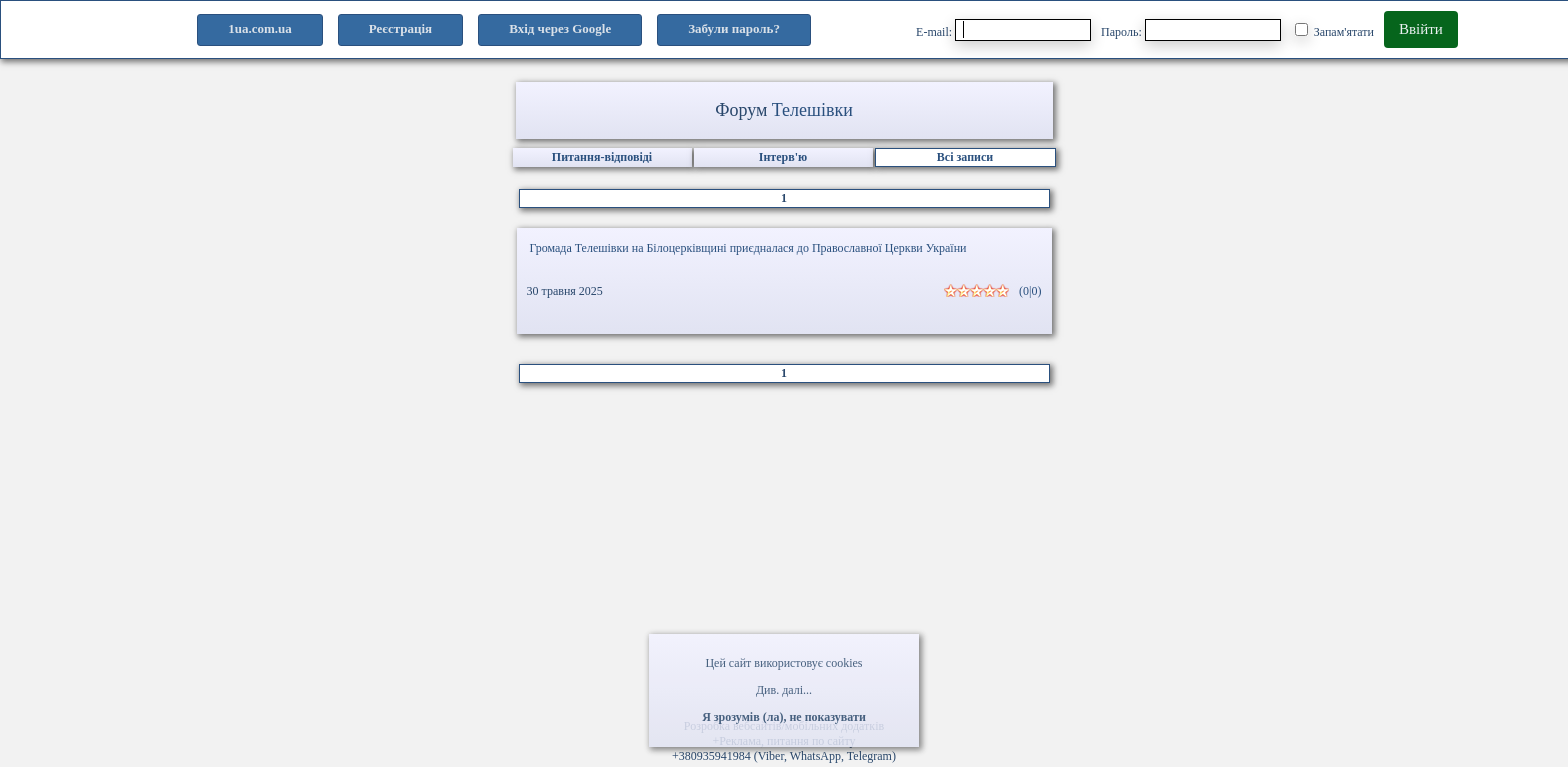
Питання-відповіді (602, 157)
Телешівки (812, 110)
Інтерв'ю (783, 157)
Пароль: (1191, 30)
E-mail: (1003, 30)
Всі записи (965, 157)
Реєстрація (400, 28)
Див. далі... (784, 690)
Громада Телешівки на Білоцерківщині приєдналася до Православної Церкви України (748, 248)
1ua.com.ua (260, 28)
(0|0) (1030, 291)
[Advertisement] (784, 558)
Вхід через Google (560, 28)
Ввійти (1421, 29)
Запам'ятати (1334, 31)
